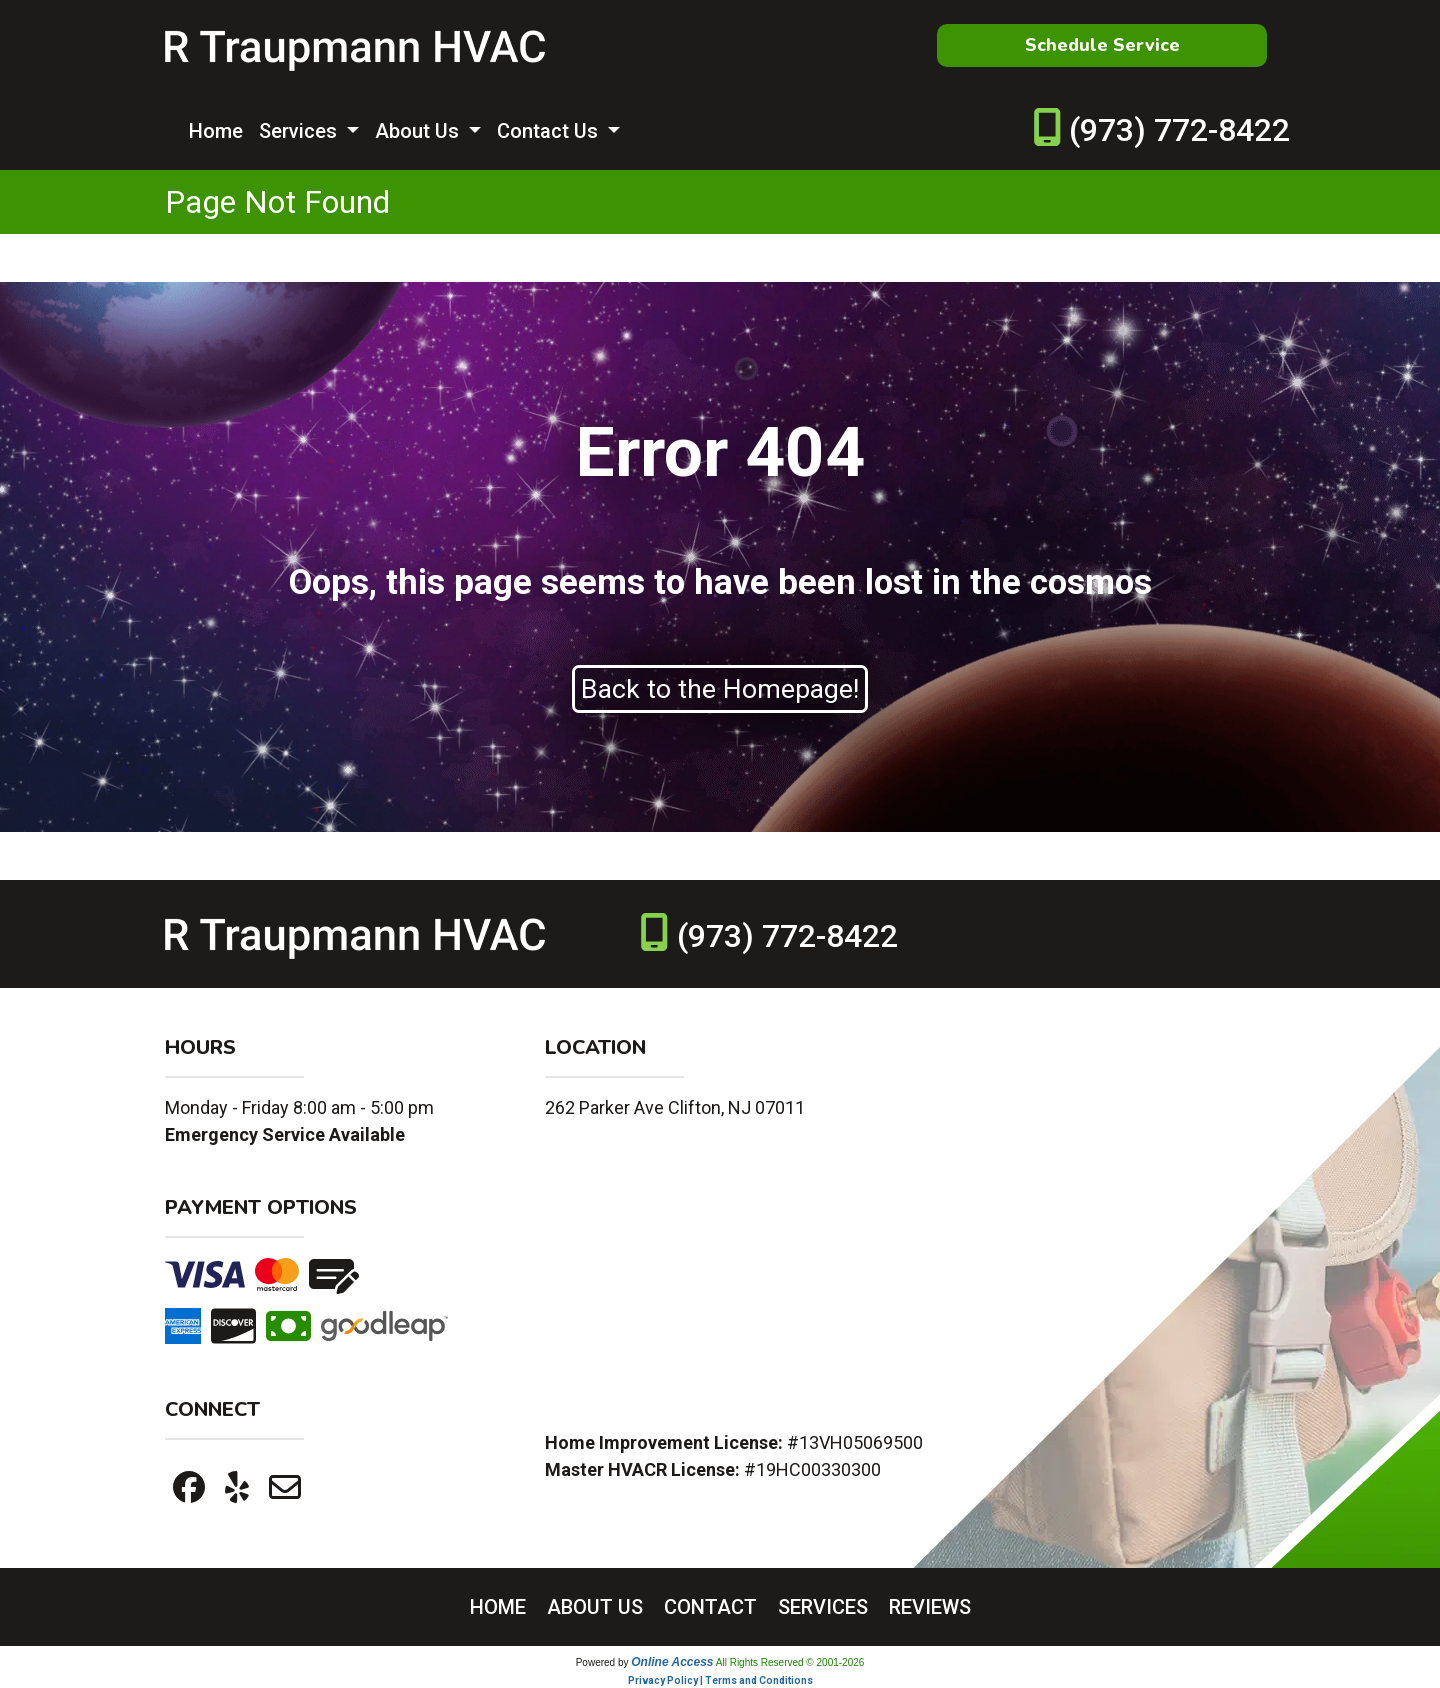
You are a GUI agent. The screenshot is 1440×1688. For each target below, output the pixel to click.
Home (216, 131)
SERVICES (823, 1607)
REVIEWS (930, 1607)
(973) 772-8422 (1179, 130)
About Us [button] (419, 131)
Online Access (672, 1662)
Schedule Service (1102, 45)
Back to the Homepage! (720, 689)
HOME (498, 1607)
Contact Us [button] (550, 131)
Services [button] (300, 131)
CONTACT (710, 1607)
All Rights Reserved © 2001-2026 (790, 1662)
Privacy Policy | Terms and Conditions (720, 1680)
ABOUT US (595, 1607)
